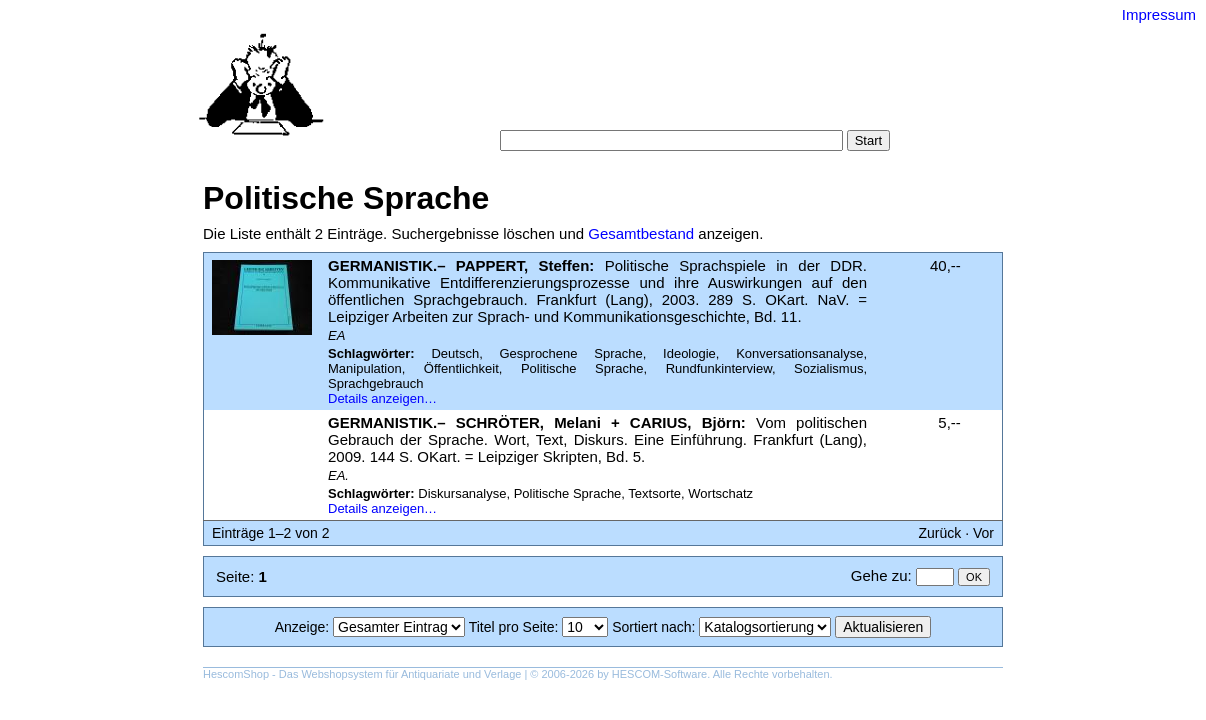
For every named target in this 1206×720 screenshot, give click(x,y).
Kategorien (628, 89)
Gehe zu (879, 575)
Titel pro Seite (512, 627)
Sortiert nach (651, 627)
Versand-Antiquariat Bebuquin (673, 45)
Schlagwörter (721, 89)
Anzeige (300, 627)
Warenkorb (559, 109)
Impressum (1159, 14)
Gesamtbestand (641, 233)
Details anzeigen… (382, 398)
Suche (558, 89)
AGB (625, 109)
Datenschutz (694, 109)
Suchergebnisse (831, 89)
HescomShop (236, 674)
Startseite (492, 89)
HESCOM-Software (659, 674)
